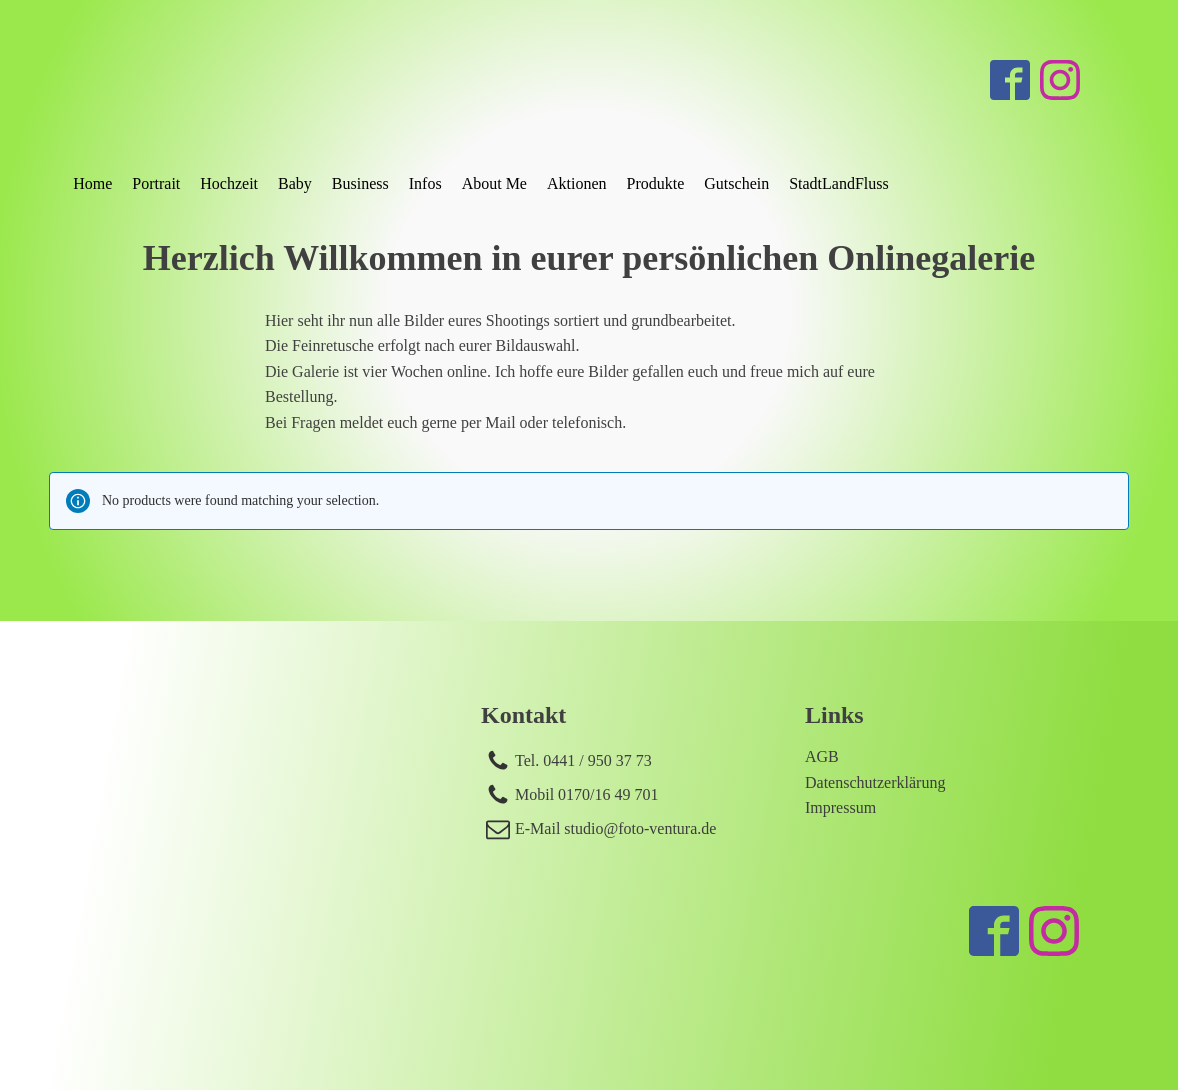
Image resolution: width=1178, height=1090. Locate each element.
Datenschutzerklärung (875, 782)
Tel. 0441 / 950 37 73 (583, 760)
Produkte (656, 183)
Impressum (840, 807)
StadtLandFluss (839, 183)
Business (360, 183)
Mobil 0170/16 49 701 (587, 794)
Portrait (156, 183)
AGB (822, 756)
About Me (494, 183)
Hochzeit (229, 183)
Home (92, 183)
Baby (295, 183)
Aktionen (577, 183)
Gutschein (736, 183)
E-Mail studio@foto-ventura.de (615, 828)
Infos (425, 183)
